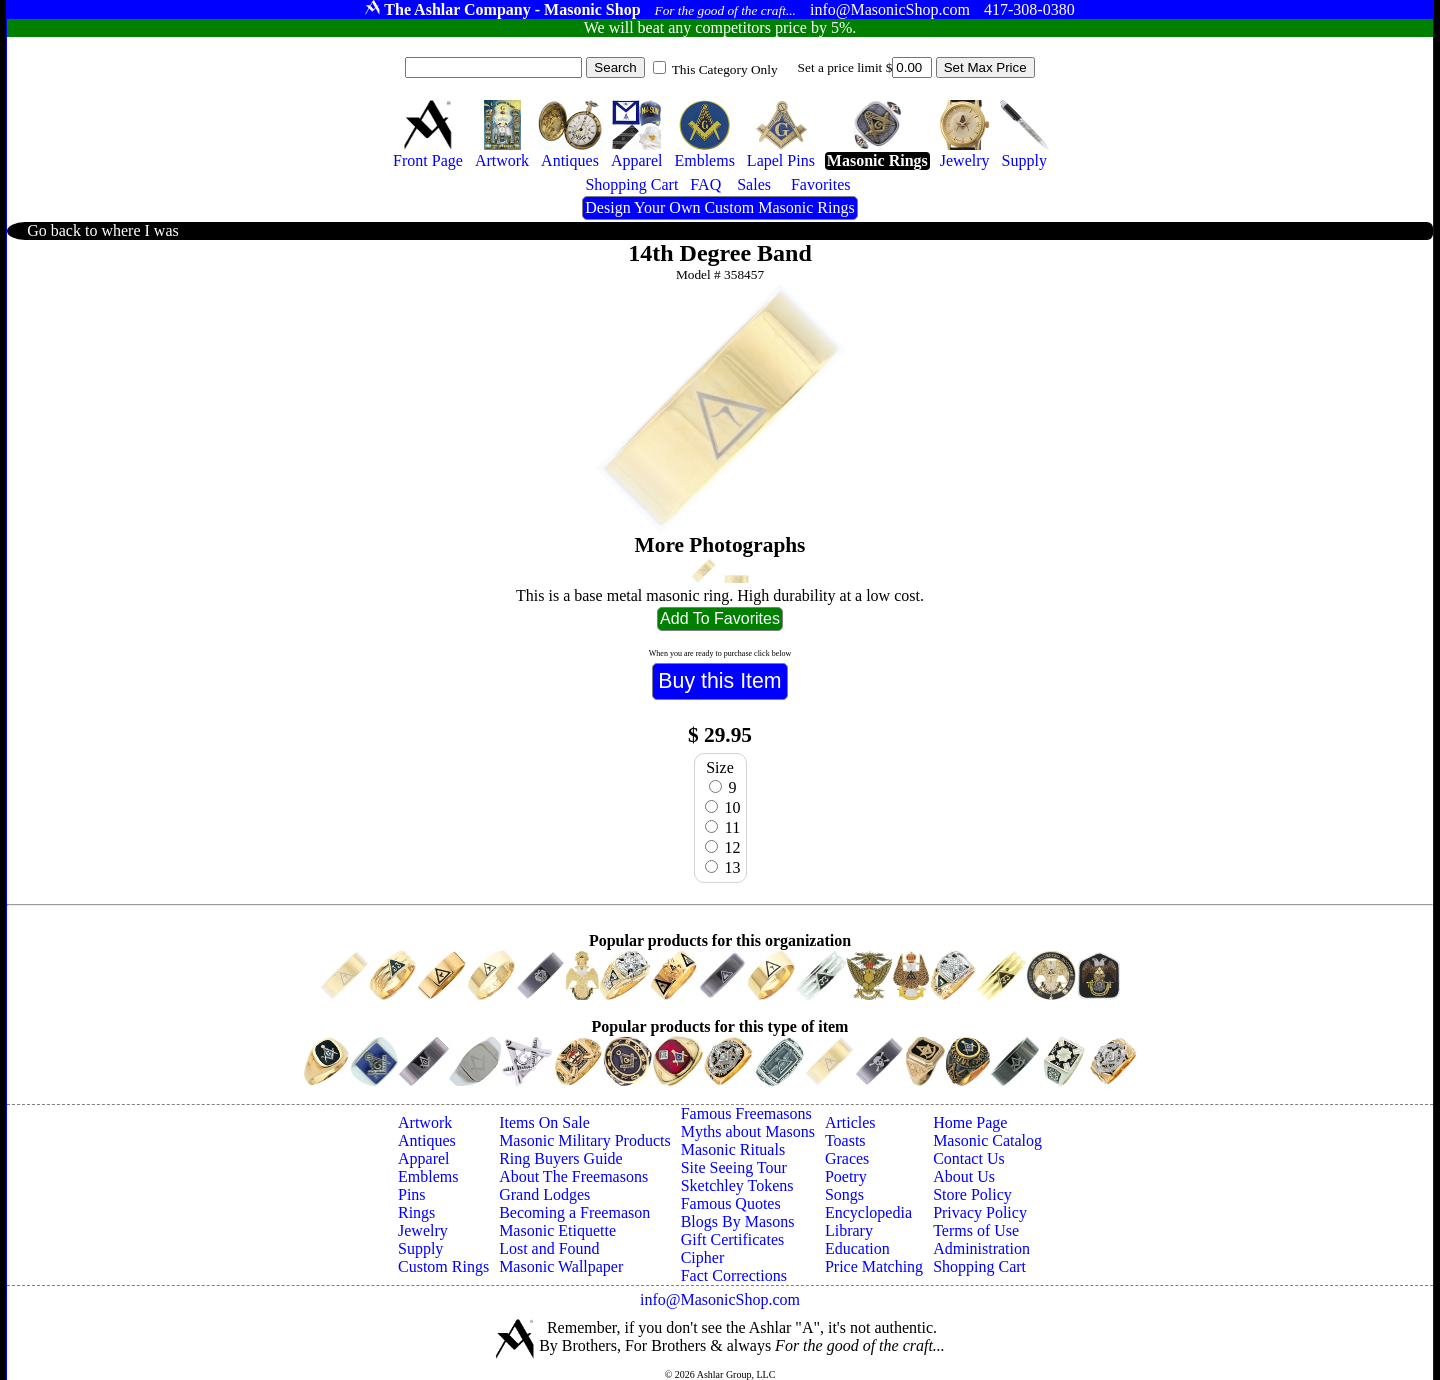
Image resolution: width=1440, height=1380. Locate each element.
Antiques (427, 1140)
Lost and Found (549, 1248)
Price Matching (874, 1266)
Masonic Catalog (987, 1140)
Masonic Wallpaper (561, 1266)
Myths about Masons (748, 1131)
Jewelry (423, 1230)
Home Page (970, 1122)
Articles (850, 1122)
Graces (847, 1158)
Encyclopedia (868, 1212)
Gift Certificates (733, 1239)
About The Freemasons (573, 1176)
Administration (981, 1248)
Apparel (424, 1158)
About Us (964, 1176)
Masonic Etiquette (557, 1230)
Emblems (428, 1176)
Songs (844, 1194)
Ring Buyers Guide (561, 1158)
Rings (416, 1212)
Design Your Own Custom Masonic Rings (719, 207)
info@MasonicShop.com (720, 1299)
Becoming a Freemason (574, 1212)
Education (857, 1248)
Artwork (425, 1122)
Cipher (703, 1257)
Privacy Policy (980, 1212)
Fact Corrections (734, 1275)
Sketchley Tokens (737, 1185)
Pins (412, 1194)
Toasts (845, 1140)
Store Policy (972, 1194)
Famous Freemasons (746, 1113)
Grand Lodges (544, 1194)
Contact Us (969, 1158)
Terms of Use (976, 1230)
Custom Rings (443, 1266)
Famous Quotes (731, 1203)
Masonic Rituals (733, 1149)
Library (849, 1230)
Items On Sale (544, 1122)
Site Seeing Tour (734, 1167)
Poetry (846, 1176)
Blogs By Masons (738, 1221)
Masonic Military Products (585, 1140)
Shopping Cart (979, 1266)
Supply (420, 1248)
